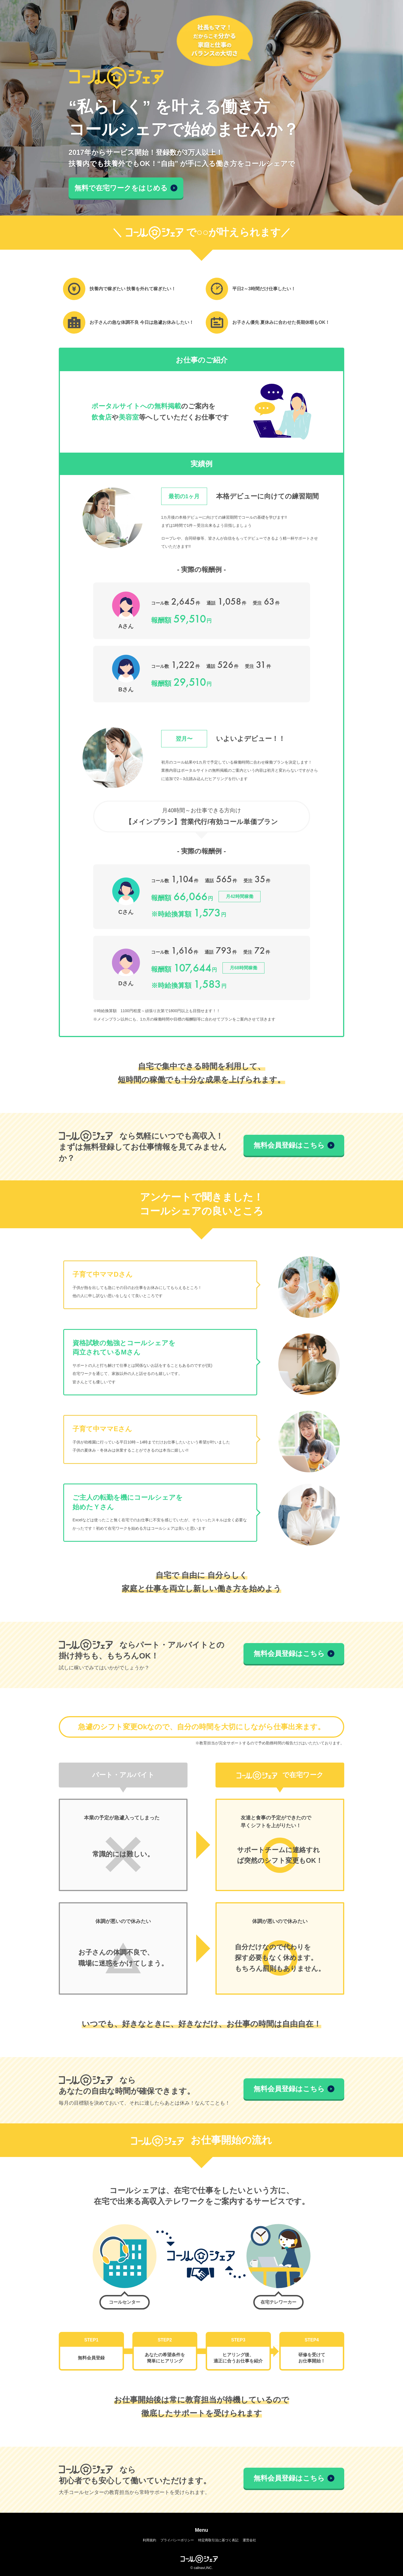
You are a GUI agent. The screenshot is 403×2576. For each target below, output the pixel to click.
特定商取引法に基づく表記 (218, 2540)
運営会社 (249, 2540)
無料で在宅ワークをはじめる (125, 188)
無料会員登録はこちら (294, 1145)
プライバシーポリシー (177, 2540)
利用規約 (149, 2540)
